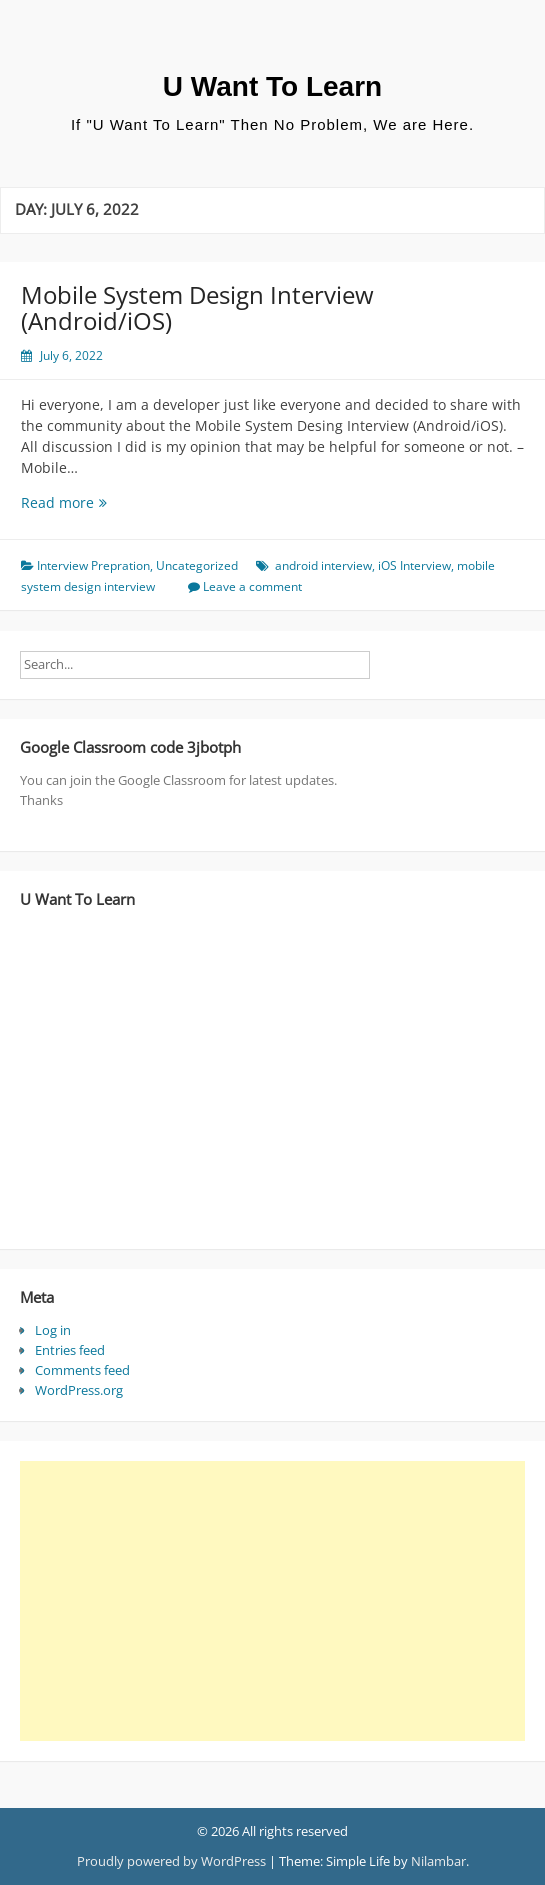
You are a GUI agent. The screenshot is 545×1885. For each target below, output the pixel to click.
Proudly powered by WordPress (171, 1861)
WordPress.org (79, 1390)
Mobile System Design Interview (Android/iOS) (197, 307)
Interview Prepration (93, 565)
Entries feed (70, 1350)
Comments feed (82, 1370)
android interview (323, 565)
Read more (102, 502)
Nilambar (438, 1861)
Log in (53, 1330)
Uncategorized (197, 565)
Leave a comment (252, 586)
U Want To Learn (272, 86)
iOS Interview (414, 565)
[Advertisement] (265, 1601)
